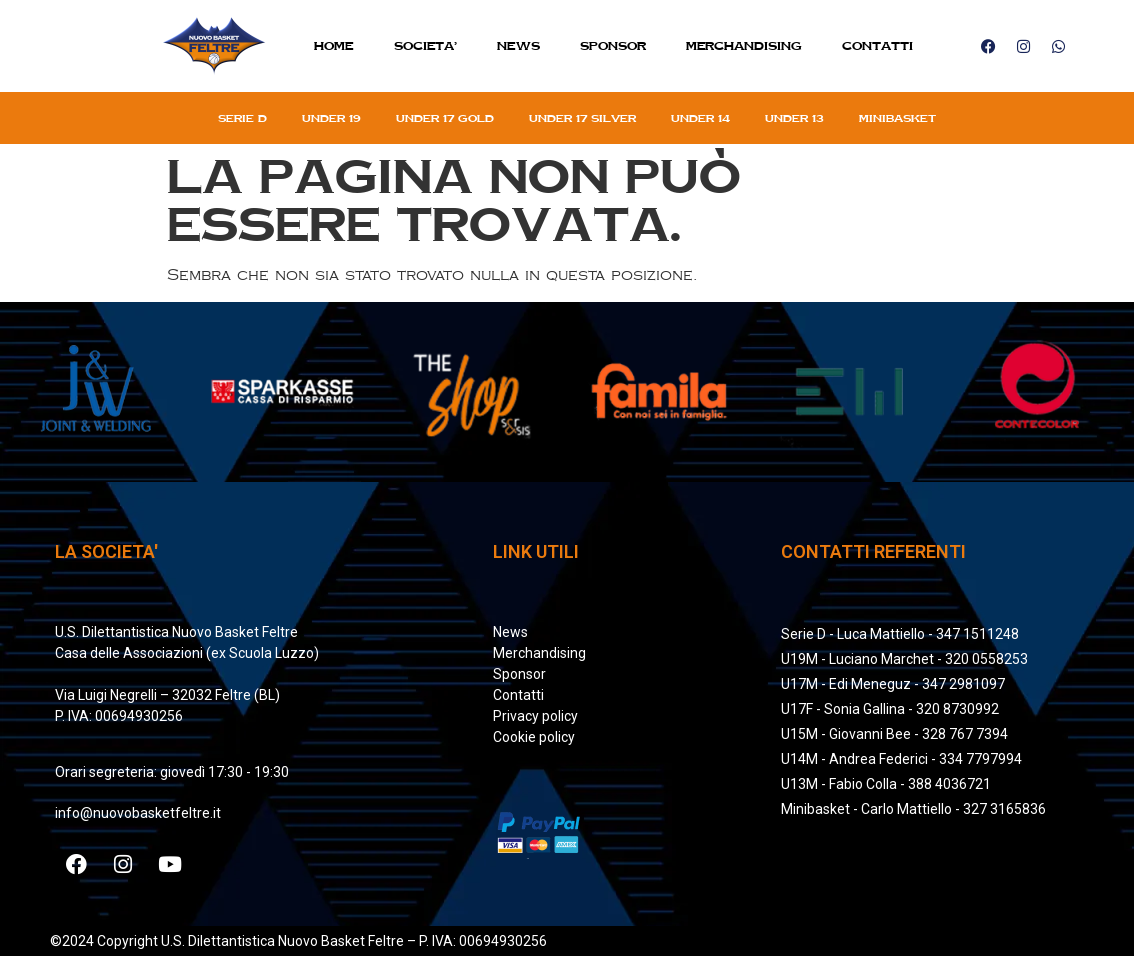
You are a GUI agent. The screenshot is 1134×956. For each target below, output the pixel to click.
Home (334, 45)
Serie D (242, 118)
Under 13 (794, 118)
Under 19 (331, 118)
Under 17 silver (582, 118)
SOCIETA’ (425, 45)
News (518, 45)
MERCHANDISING (744, 45)
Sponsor (613, 45)
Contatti (877, 45)
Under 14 (700, 118)
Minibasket (897, 118)
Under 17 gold (445, 118)
